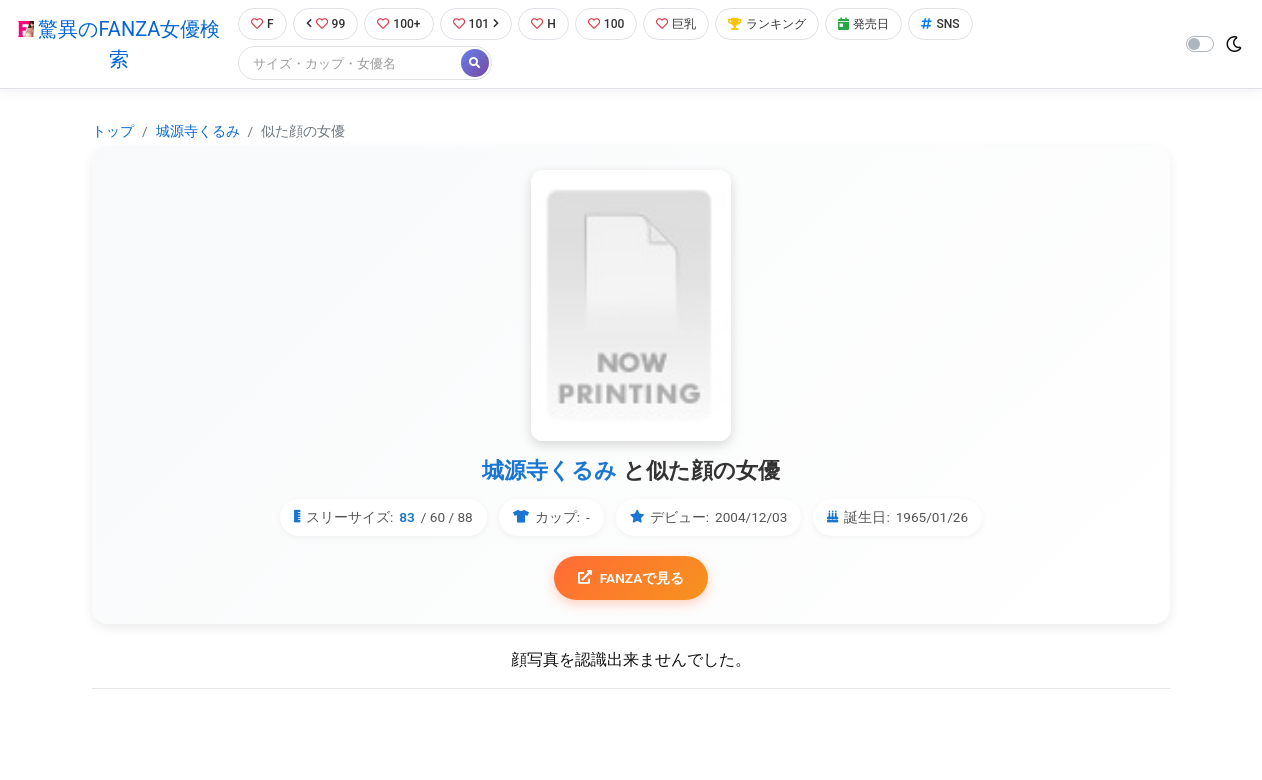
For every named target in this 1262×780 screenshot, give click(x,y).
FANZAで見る (631, 579)
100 (612, 24)
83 (407, 519)
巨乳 (685, 24)
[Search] (347, 64)
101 (478, 24)
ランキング (780, 24)
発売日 (881, 24)
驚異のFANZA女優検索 (116, 45)
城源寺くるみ (198, 132)
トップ (113, 132)
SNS (960, 24)
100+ (399, 24)
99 (324, 24)
